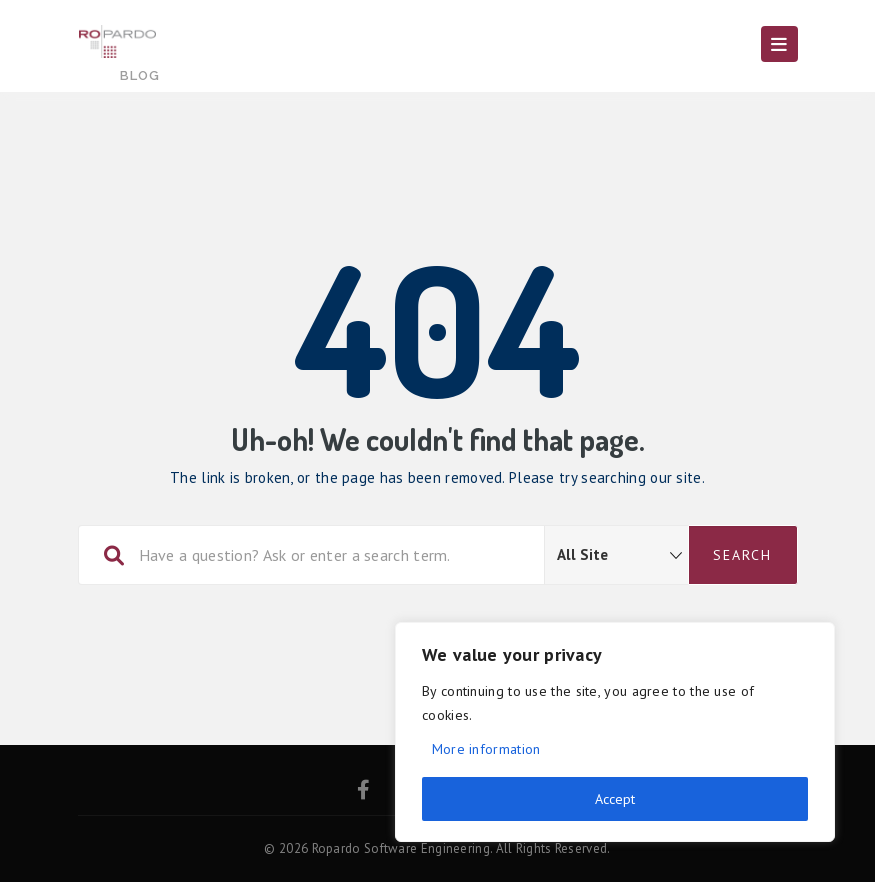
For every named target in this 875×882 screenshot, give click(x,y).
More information (486, 749)
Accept (615, 799)
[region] (615, 732)
